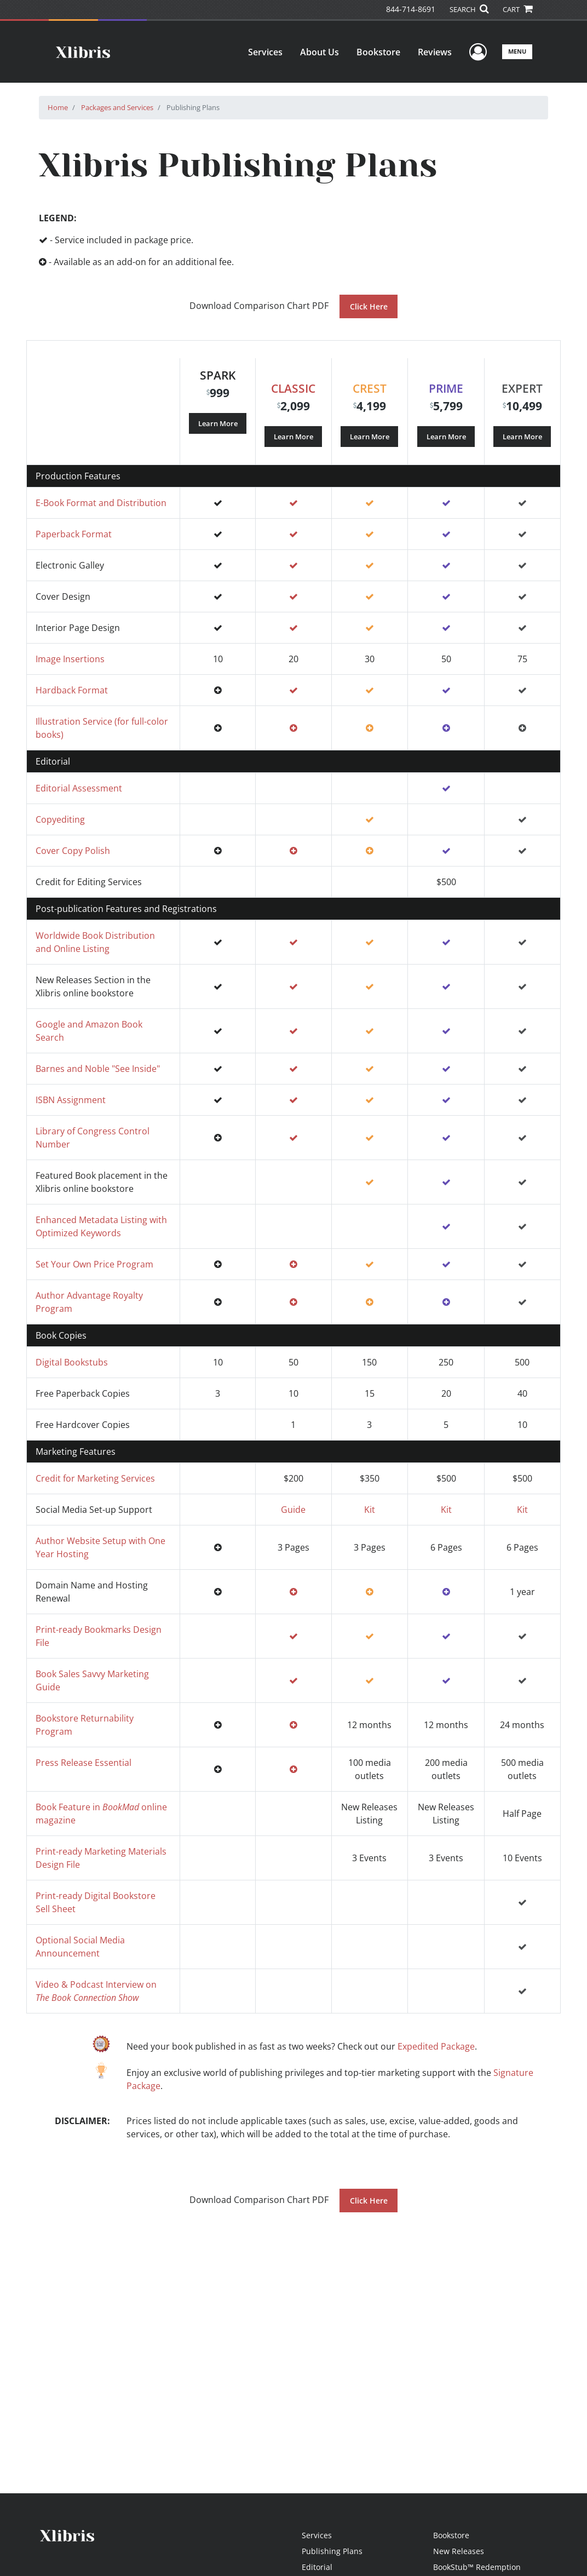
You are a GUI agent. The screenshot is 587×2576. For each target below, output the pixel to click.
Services (265, 52)
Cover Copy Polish (73, 851)
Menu (517, 51)
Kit (369, 1510)
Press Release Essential (83, 1763)
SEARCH (469, 9)
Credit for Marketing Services (95, 1478)
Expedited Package (436, 2046)
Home (58, 107)
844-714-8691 (410, 9)
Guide (293, 1510)
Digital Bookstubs (72, 1362)
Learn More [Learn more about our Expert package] (522, 436)
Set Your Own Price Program (94, 1264)
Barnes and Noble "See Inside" (98, 1069)
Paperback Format (74, 534)
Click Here (369, 306)
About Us (319, 52)
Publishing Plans (332, 2551)
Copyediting (60, 819)
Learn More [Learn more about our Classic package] (293, 436)
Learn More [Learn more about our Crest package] (369, 436)
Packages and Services (117, 107)
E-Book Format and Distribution (101, 503)
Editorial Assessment (79, 788)
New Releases (458, 2551)
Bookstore (378, 52)
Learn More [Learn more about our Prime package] (446, 436)
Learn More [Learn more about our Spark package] (218, 423)
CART (517, 9)
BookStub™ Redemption (477, 2567)
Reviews (435, 52)
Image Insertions (70, 659)
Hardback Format (72, 690)
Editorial (317, 2567)
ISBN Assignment (71, 1100)
